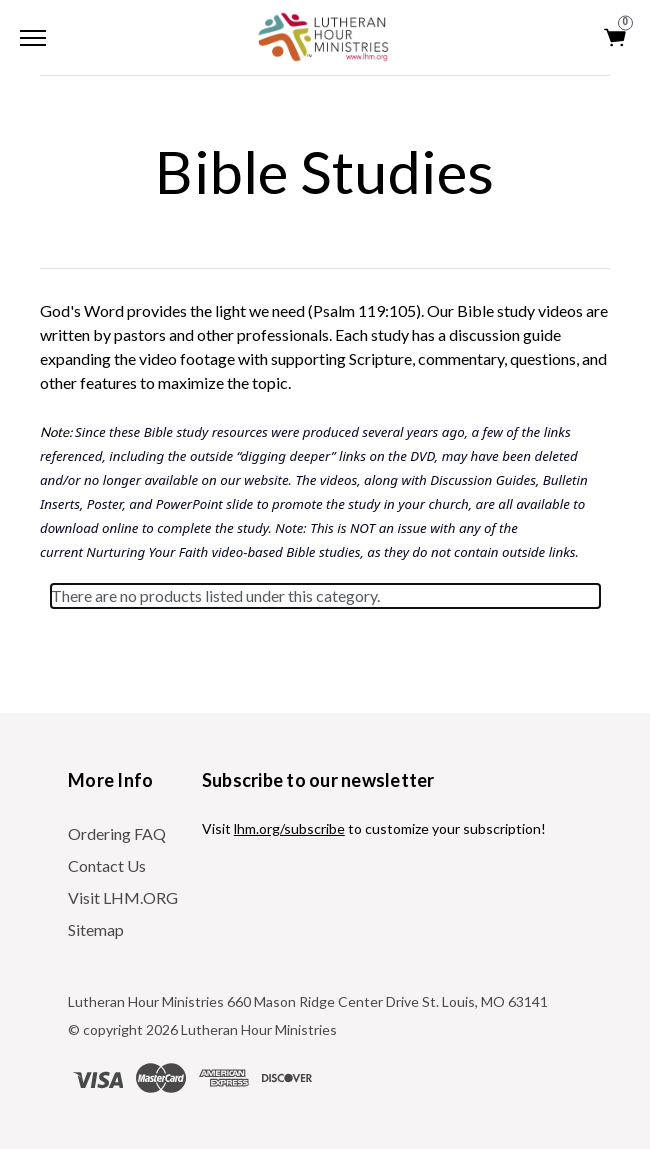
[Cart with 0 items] (616, 37)
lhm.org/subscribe (289, 828)
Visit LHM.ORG (123, 897)
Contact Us (107, 865)
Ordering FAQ (117, 833)
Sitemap (96, 929)
